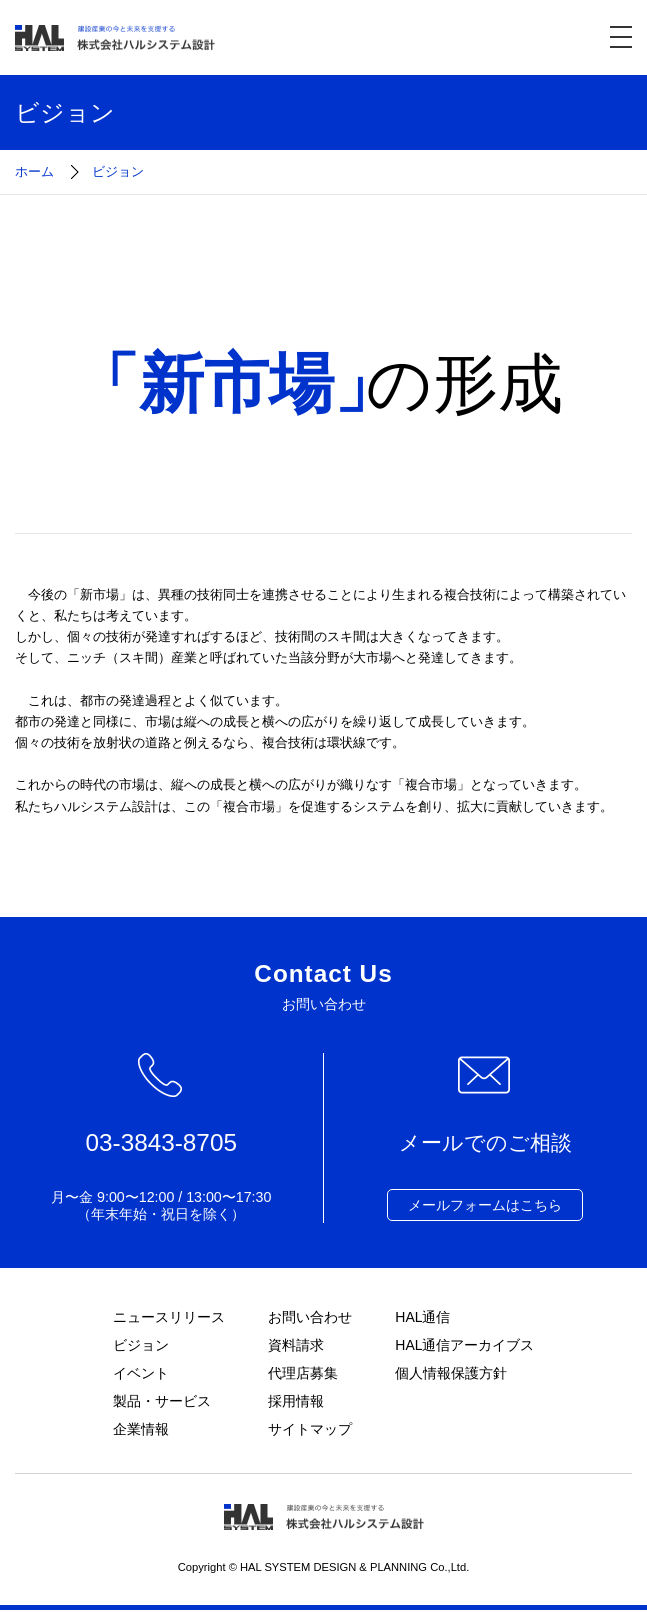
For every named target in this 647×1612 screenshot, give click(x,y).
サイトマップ (310, 1431)
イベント (140, 1374)
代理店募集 (303, 1374)
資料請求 (296, 1345)
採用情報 (296, 1402)
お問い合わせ (310, 1317)
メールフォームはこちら (485, 1205)
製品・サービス (161, 1402)
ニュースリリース (168, 1317)
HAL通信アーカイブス (465, 1345)
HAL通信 (423, 1317)
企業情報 (140, 1431)
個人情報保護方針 (451, 1374)
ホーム (34, 171)
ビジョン (140, 1345)
